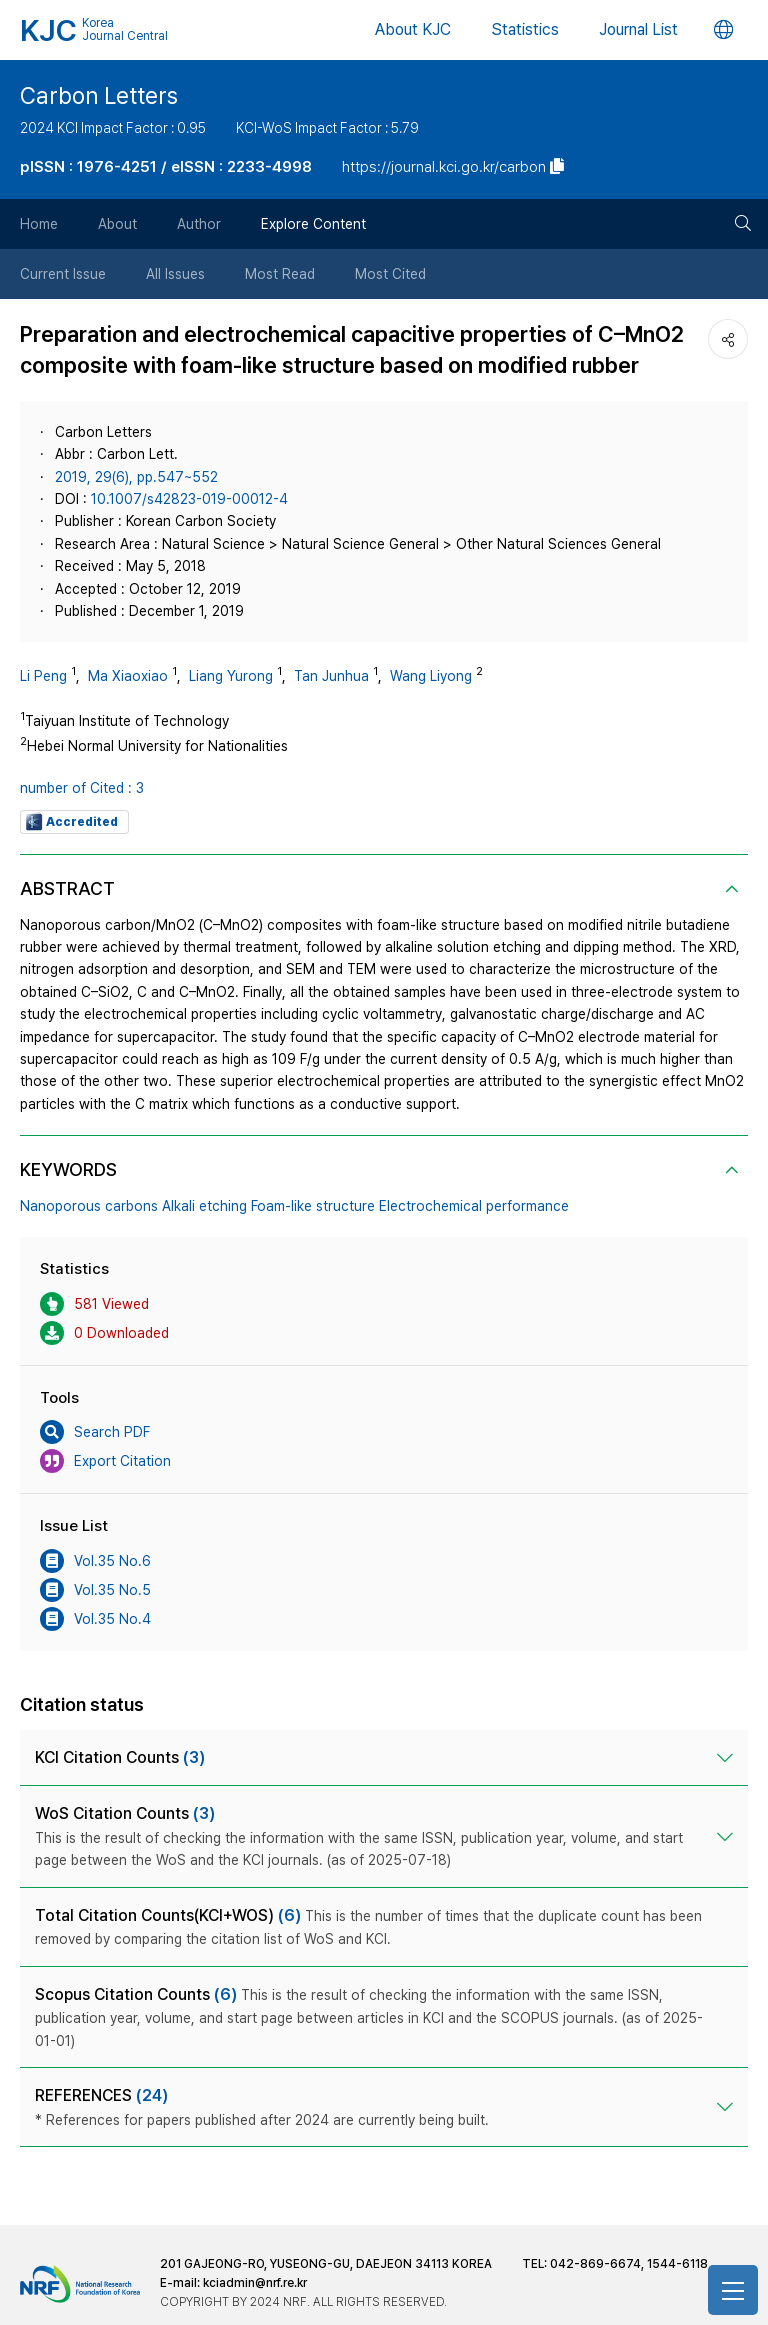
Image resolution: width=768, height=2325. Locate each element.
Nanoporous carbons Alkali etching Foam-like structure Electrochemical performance (294, 1206)
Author (199, 224)
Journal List (638, 29)
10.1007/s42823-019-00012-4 (189, 499)
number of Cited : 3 (82, 788)
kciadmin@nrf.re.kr (255, 2283)
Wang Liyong (431, 676)
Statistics (525, 29)
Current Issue (63, 274)
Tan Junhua (331, 676)
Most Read (280, 274)
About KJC (413, 29)
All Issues (175, 274)
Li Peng (43, 676)
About (117, 224)
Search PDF (95, 1432)
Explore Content (313, 224)
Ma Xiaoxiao (128, 676)
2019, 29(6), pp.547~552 (136, 477)
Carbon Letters (99, 96)
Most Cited (390, 274)
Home (39, 224)
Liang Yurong (231, 676)
